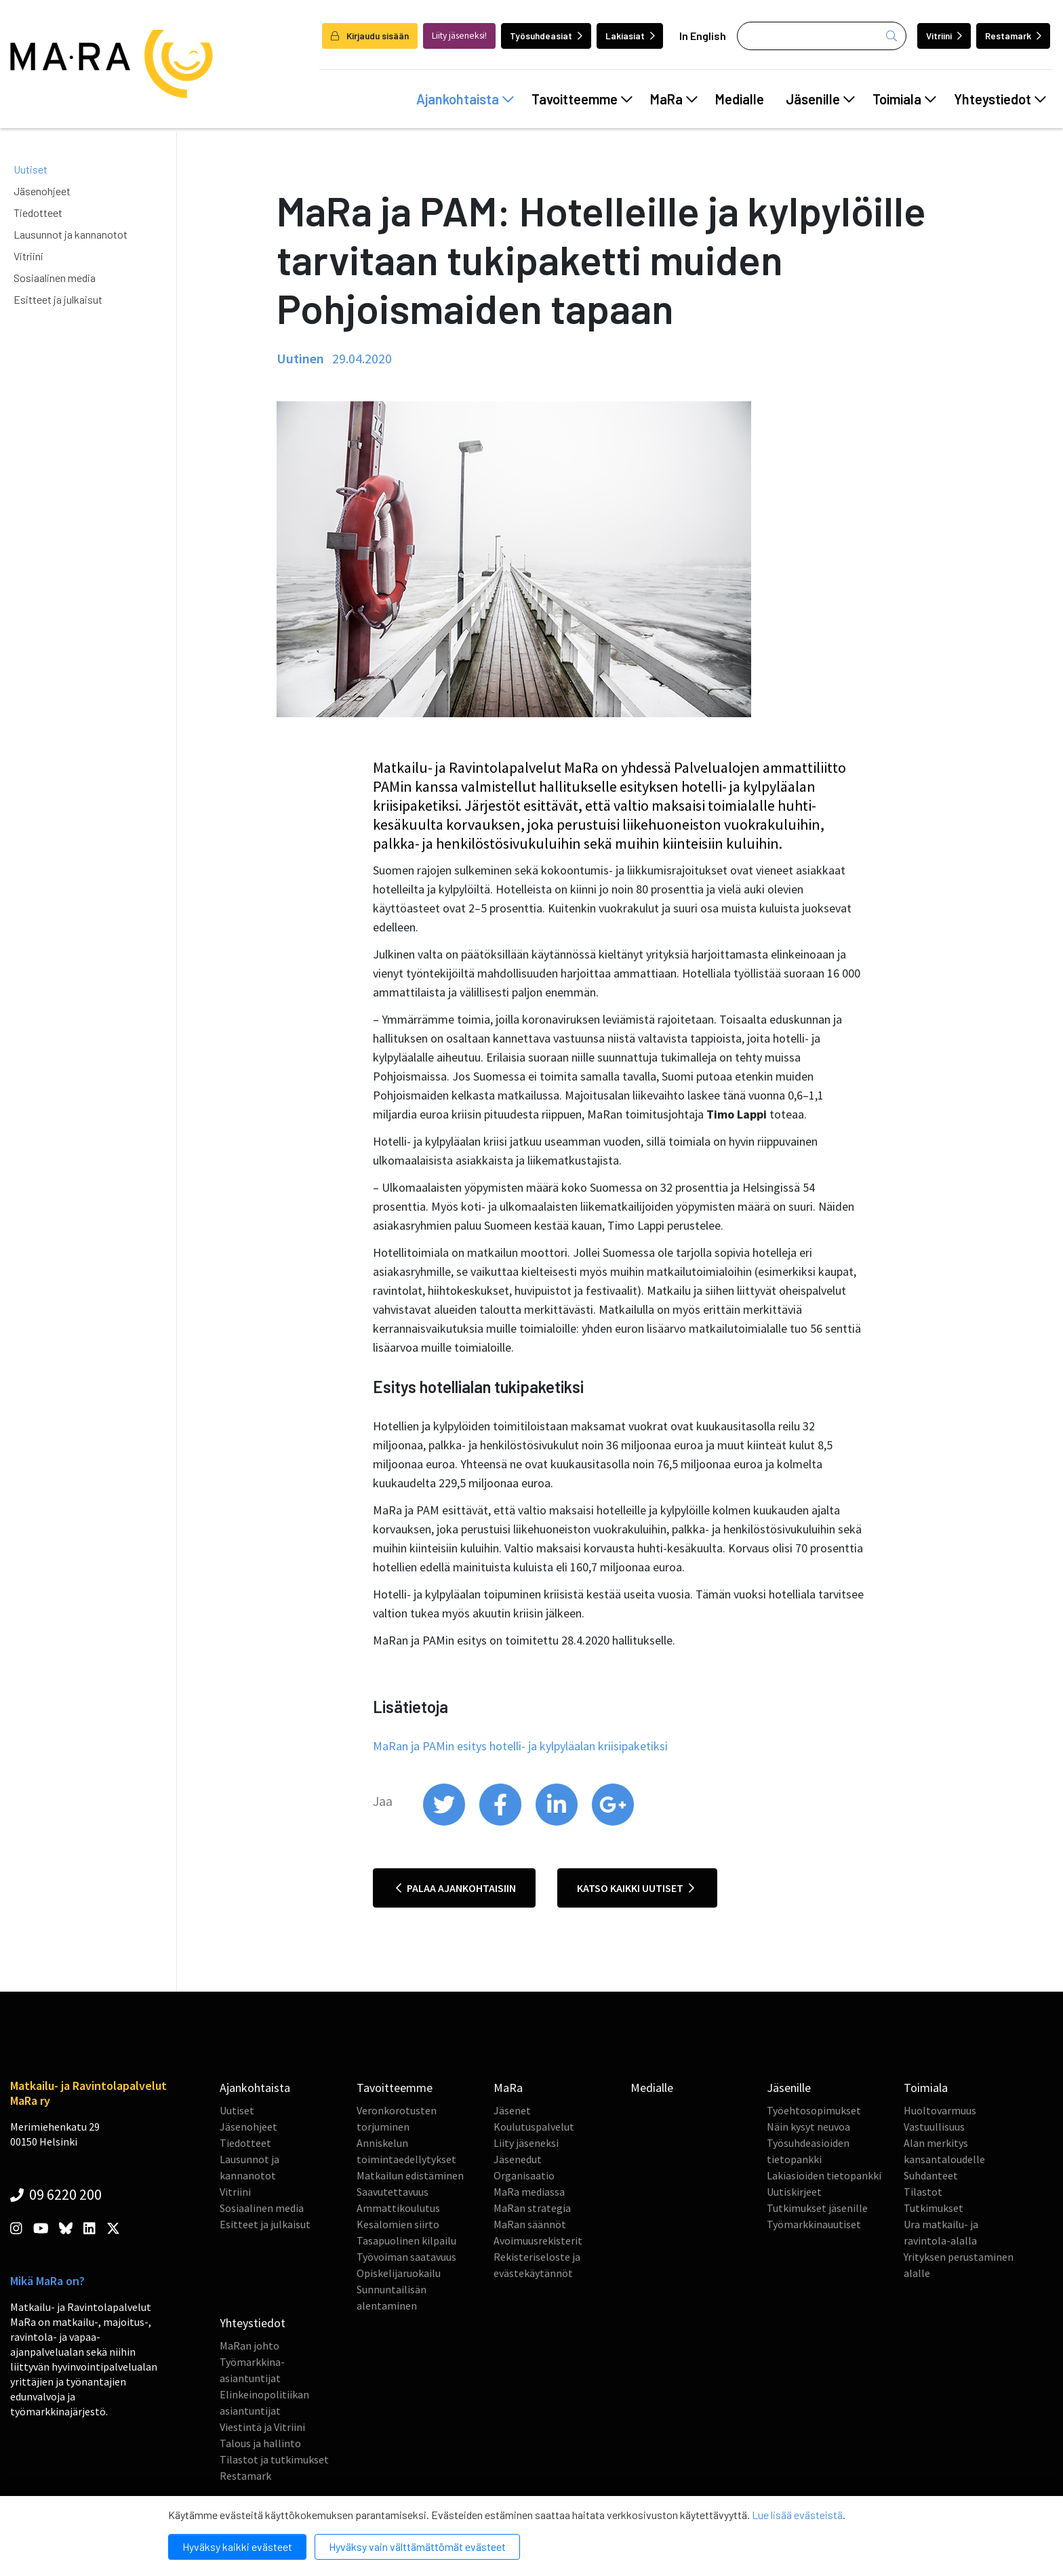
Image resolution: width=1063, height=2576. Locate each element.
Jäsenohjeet (42, 190)
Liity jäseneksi (526, 2143)
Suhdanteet (931, 2175)
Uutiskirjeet (794, 2191)
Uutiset (30, 169)
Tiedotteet (38, 212)
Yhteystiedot (1000, 99)
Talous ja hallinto (260, 2443)
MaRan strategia (532, 2208)
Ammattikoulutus (398, 2208)
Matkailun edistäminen (410, 2175)
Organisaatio (524, 2175)
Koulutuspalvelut (534, 2126)
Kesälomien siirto (398, 2224)
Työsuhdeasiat (546, 35)
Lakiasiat (630, 35)
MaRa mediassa (529, 2191)
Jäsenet (512, 2110)
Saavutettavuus (392, 2191)
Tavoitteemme (582, 99)
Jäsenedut (518, 2159)
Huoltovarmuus (940, 2110)
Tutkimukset (933, 2208)
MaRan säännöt (530, 2224)
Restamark (1013, 35)
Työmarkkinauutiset (814, 2224)
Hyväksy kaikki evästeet (237, 2546)
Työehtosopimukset (814, 2110)
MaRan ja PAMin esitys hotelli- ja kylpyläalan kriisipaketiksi (520, 1746)
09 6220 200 (56, 2194)
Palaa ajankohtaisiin (456, 1888)
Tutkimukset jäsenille (817, 2208)
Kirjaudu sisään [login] (370, 35)
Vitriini (944, 35)
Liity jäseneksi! (459, 35)
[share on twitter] (445, 1822)
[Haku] (821, 36)
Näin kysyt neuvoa (808, 2126)
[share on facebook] (501, 1822)
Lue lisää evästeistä (797, 2514)
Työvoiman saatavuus (406, 2256)
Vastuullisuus (934, 2126)
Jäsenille (820, 99)
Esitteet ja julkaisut (58, 299)
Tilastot (923, 2191)
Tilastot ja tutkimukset (274, 2459)
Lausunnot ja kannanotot (70, 234)
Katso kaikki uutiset (635, 1888)
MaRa (674, 99)
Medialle (739, 99)
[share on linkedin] (557, 1822)
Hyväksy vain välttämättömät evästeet (417, 2546)
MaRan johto (249, 2345)
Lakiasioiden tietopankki (824, 2175)
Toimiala (904, 99)
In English (702, 35)
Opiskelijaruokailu (399, 2273)
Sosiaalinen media (55, 277)
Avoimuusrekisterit (538, 2240)
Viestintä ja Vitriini (262, 2427)
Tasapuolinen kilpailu (406, 2240)
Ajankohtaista (465, 99)
